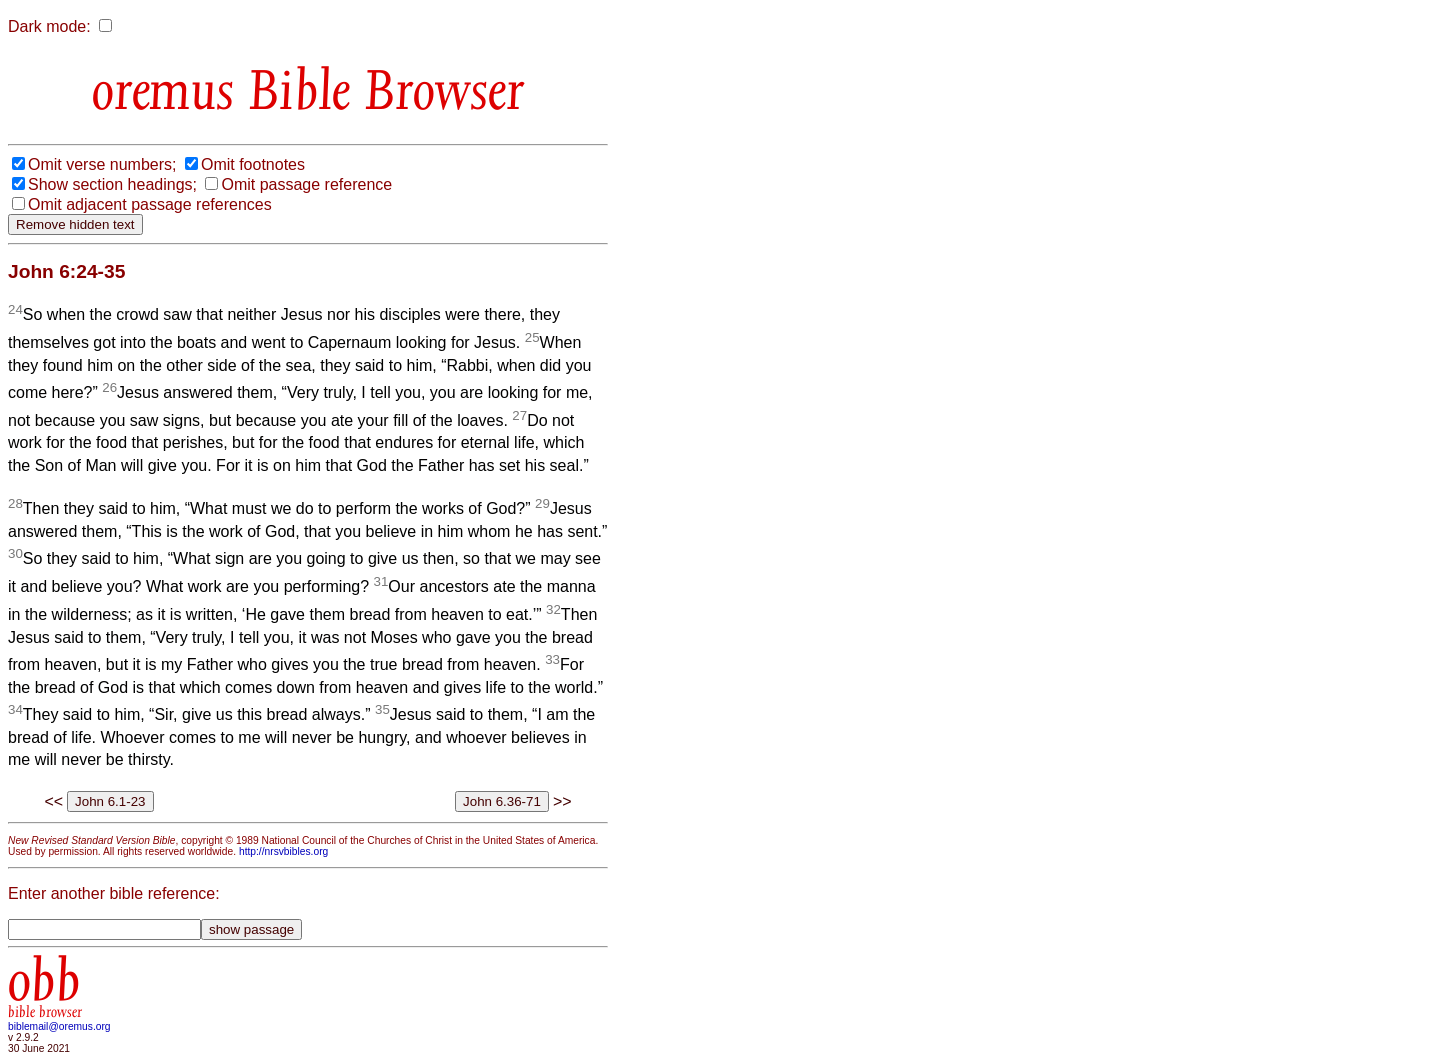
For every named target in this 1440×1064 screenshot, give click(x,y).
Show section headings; (112, 184)
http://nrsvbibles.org (283, 851)
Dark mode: (49, 26)
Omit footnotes (253, 164)
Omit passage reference (306, 184)
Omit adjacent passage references (150, 204)
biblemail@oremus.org (59, 1026)
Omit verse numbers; (102, 164)
